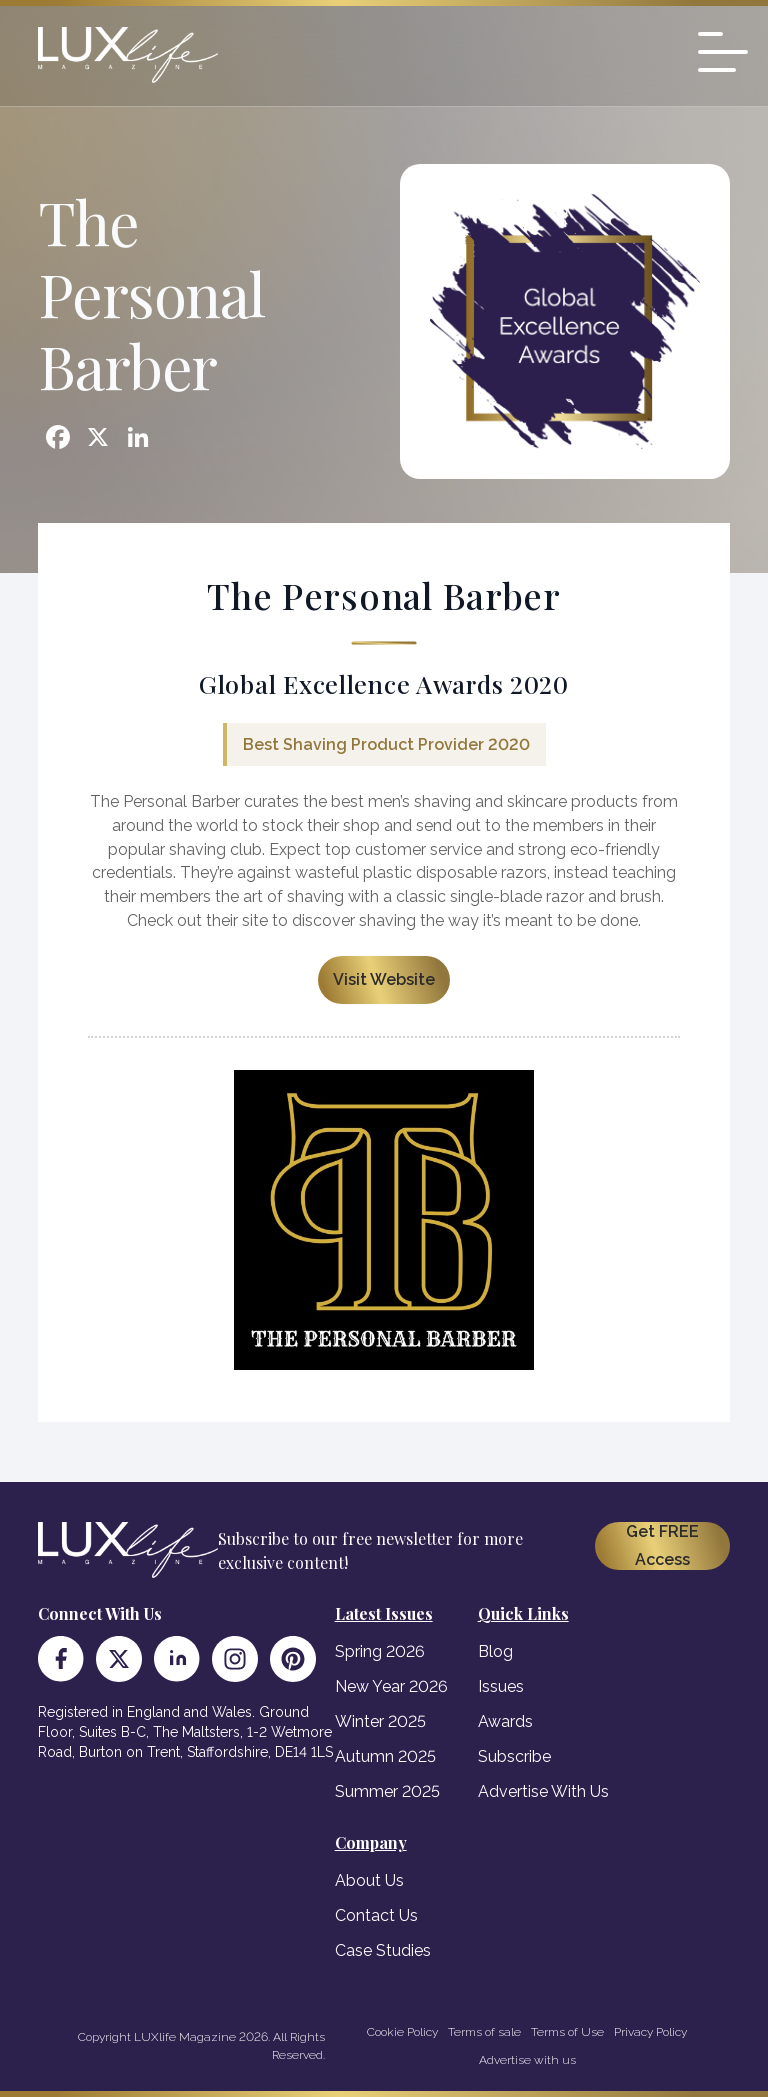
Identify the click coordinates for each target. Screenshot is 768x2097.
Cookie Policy (402, 2032)
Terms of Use (567, 2032)
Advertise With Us (543, 1791)
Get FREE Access (662, 1545)
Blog (495, 1651)
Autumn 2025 (385, 1756)
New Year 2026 (391, 1686)
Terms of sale (484, 2032)
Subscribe (514, 1756)
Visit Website (384, 979)
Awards (505, 1721)
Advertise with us (527, 2060)
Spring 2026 (380, 1651)
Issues (501, 1686)
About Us (369, 1880)
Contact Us (376, 1915)
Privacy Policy (650, 2032)
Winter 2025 (380, 1721)
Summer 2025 (387, 1791)
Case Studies (383, 1950)
